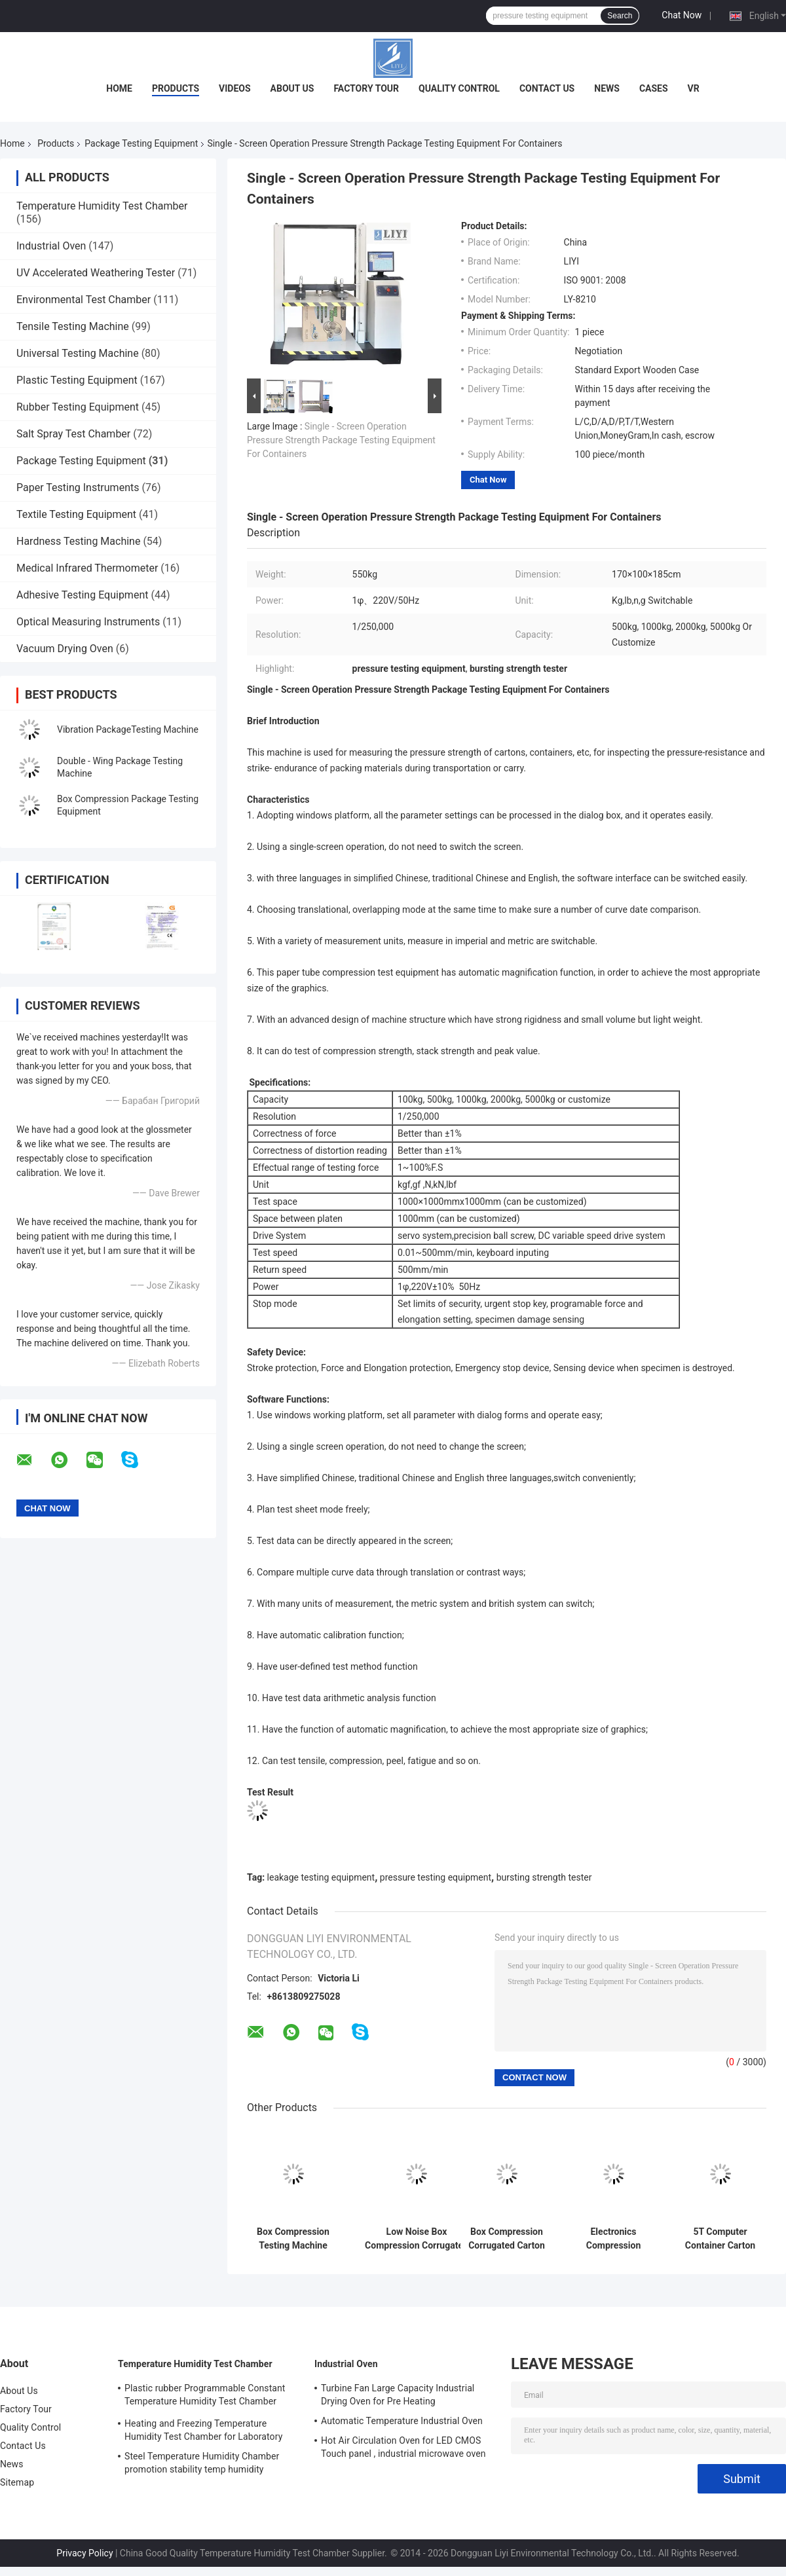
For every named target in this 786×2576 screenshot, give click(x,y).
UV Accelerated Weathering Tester (95, 273)
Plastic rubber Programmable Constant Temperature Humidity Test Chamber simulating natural (205, 2396)
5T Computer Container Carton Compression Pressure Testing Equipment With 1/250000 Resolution (720, 2238)
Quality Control (459, 88)
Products (175, 88)
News (607, 88)
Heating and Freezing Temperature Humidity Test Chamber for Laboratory (203, 2430)
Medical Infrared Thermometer (87, 568)
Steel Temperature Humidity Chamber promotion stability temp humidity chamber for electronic (201, 2464)
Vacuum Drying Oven (64, 648)
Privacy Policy (84, 2553)
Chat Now (682, 15)
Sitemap (17, 2482)
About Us (292, 88)
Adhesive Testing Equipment (82, 595)
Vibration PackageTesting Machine (127, 729)
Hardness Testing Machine (78, 541)
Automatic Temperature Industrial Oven (402, 2421)
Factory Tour (366, 88)
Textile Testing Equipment (76, 514)
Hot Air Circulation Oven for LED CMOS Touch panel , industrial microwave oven (403, 2447)
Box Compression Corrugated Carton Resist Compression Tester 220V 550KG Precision (506, 2238)
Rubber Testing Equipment (77, 407)
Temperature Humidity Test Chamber (101, 206)
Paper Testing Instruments (77, 487)
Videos (235, 88)
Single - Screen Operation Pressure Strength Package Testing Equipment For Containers (341, 440)
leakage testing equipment (321, 1877)
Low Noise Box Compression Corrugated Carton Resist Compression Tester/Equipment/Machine (416, 2238)
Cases (653, 88)
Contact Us (546, 88)
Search (619, 15)
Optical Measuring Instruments (88, 622)
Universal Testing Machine (77, 353)
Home (119, 88)
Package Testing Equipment (141, 143)
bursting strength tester (544, 1877)
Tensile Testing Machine (72, 326)
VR (694, 88)
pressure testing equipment (435, 1877)
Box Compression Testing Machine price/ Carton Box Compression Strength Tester (293, 2238)
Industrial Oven (51, 246)
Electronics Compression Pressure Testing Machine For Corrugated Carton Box (613, 2238)
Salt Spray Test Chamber (73, 434)
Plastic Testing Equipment (77, 380)
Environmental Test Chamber (83, 299)
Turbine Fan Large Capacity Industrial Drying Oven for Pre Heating (397, 2394)
